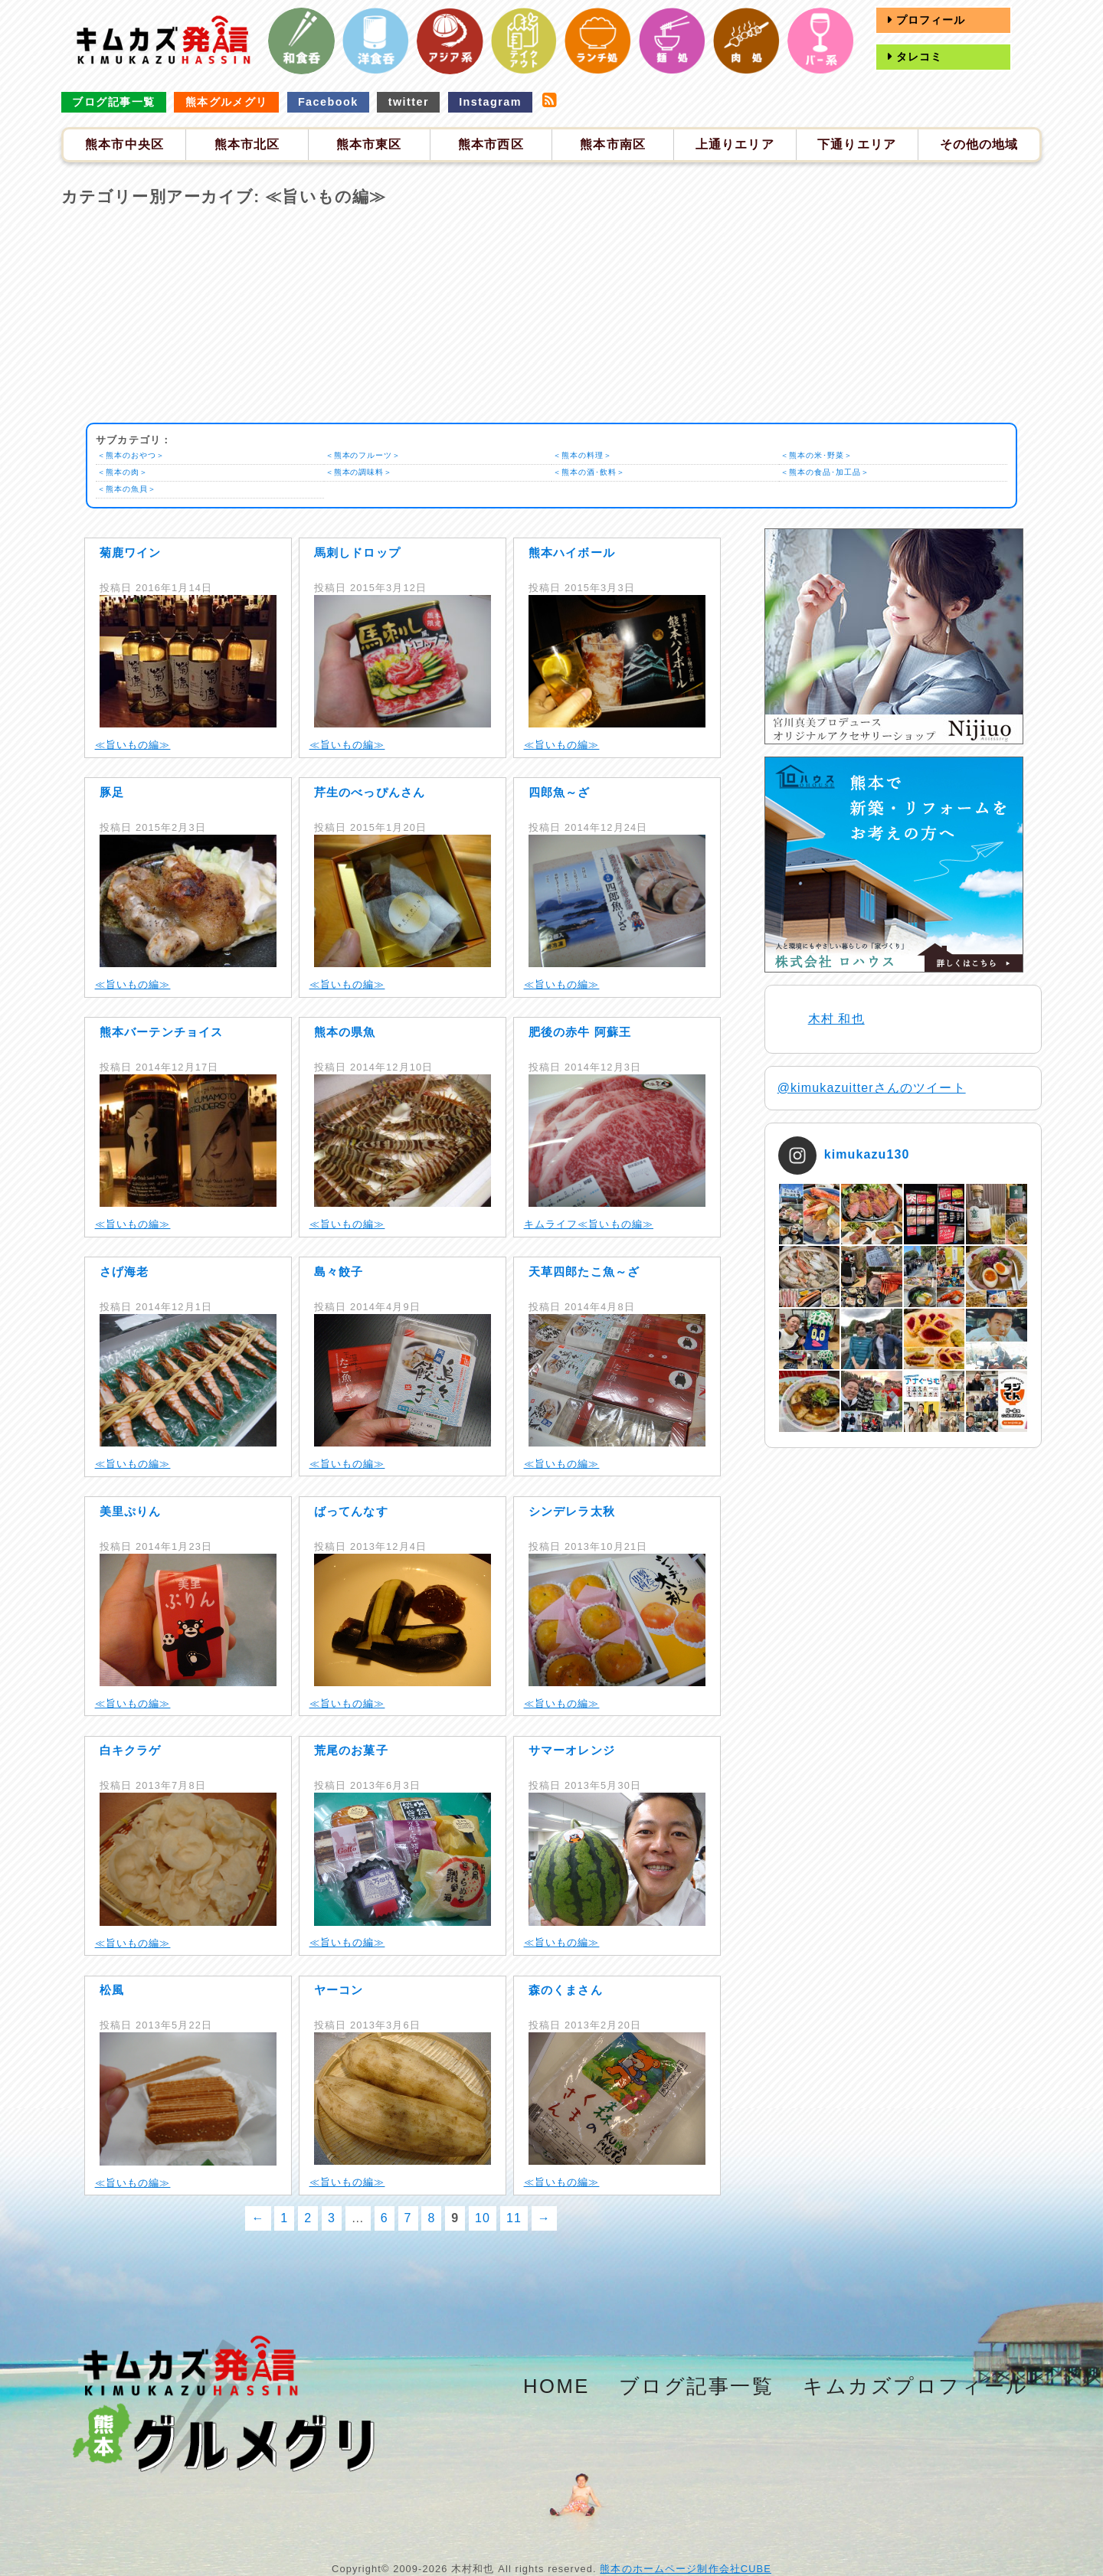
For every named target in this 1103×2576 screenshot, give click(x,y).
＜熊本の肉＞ (125, 472)
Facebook (328, 102)
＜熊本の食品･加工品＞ (830, 472)
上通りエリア (735, 144)
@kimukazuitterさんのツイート (871, 1087)
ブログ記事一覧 (113, 102)
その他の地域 (979, 144)
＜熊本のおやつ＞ (134, 455)
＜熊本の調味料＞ (363, 472)
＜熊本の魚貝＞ (129, 489)
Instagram (490, 102)
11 (514, 2218)
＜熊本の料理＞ (585, 455)
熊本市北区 (247, 144)
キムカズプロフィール (916, 2386)
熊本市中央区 (124, 144)
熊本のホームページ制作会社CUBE (685, 2568)
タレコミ (917, 57)
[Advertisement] (551, 315)
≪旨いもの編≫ (133, 745)
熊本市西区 (491, 144)
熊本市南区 (613, 144)
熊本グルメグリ (226, 102)
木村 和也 (836, 1018)
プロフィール (929, 20)
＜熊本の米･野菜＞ (821, 455)
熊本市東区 (369, 144)
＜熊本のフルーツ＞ (367, 455)
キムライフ (551, 1224)
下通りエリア (856, 144)
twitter (408, 102)
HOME (556, 2386)
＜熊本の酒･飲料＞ (593, 472)
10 (482, 2218)
